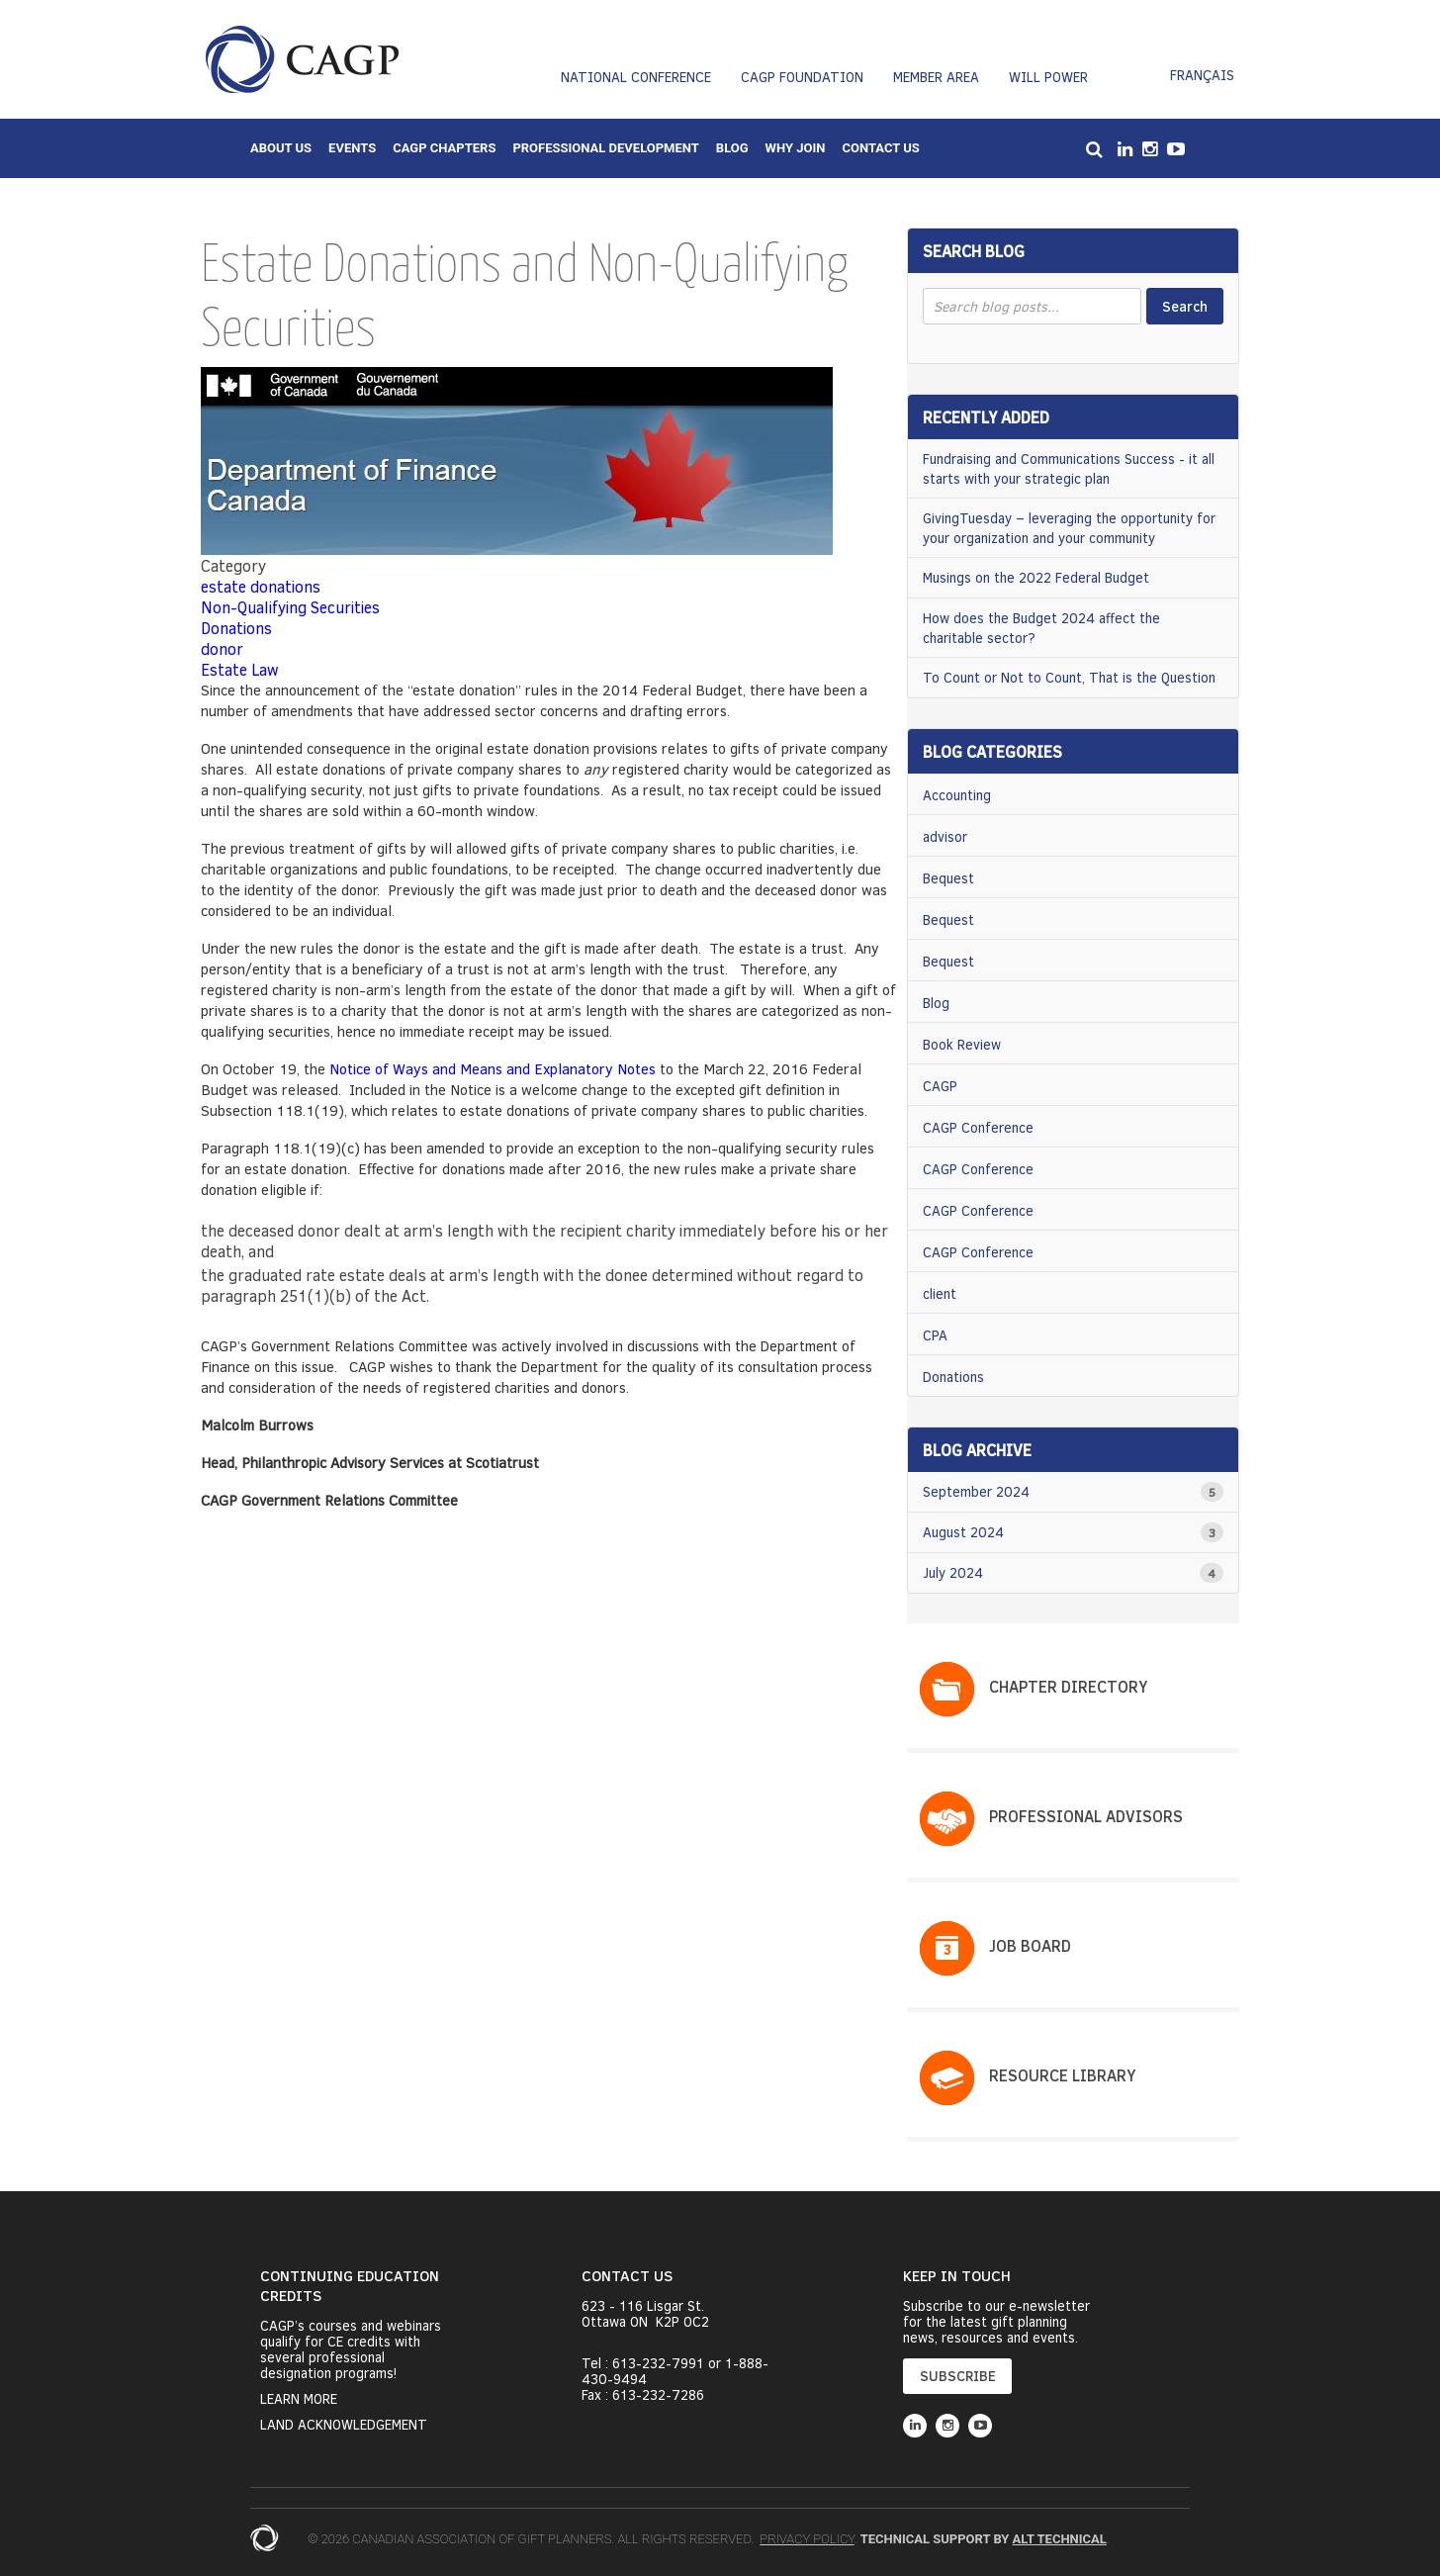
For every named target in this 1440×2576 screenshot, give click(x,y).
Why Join (795, 147)
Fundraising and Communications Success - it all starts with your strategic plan (1069, 468)
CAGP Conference (978, 1127)
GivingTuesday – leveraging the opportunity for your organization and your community (1069, 527)
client (939, 1293)
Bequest (948, 878)
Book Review (962, 1044)
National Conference (636, 76)
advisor (945, 836)
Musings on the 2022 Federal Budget (1036, 577)
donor (222, 648)
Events (352, 147)
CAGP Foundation (802, 76)
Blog (732, 147)
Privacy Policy (807, 2538)
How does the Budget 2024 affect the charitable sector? (1041, 627)
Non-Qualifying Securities (290, 607)
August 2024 (963, 1531)
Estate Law (240, 669)
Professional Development (605, 147)
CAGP (940, 1085)
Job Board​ (1030, 1945)
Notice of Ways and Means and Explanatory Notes (492, 1068)
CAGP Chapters (444, 147)
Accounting (957, 794)
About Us (281, 147)
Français (1202, 74)
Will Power (1048, 76)
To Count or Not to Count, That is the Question (1069, 677)
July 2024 (953, 1572)
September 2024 (976, 1491)
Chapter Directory (1068, 1686)
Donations (236, 627)
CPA (935, 1335)
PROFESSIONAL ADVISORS (1086, 1815)
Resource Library (1062, 2075)
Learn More (298, 2399)
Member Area (936, 76)
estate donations (260, 586)
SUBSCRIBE (958, 2375)
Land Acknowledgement (343, 2425)
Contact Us (880, 147)
